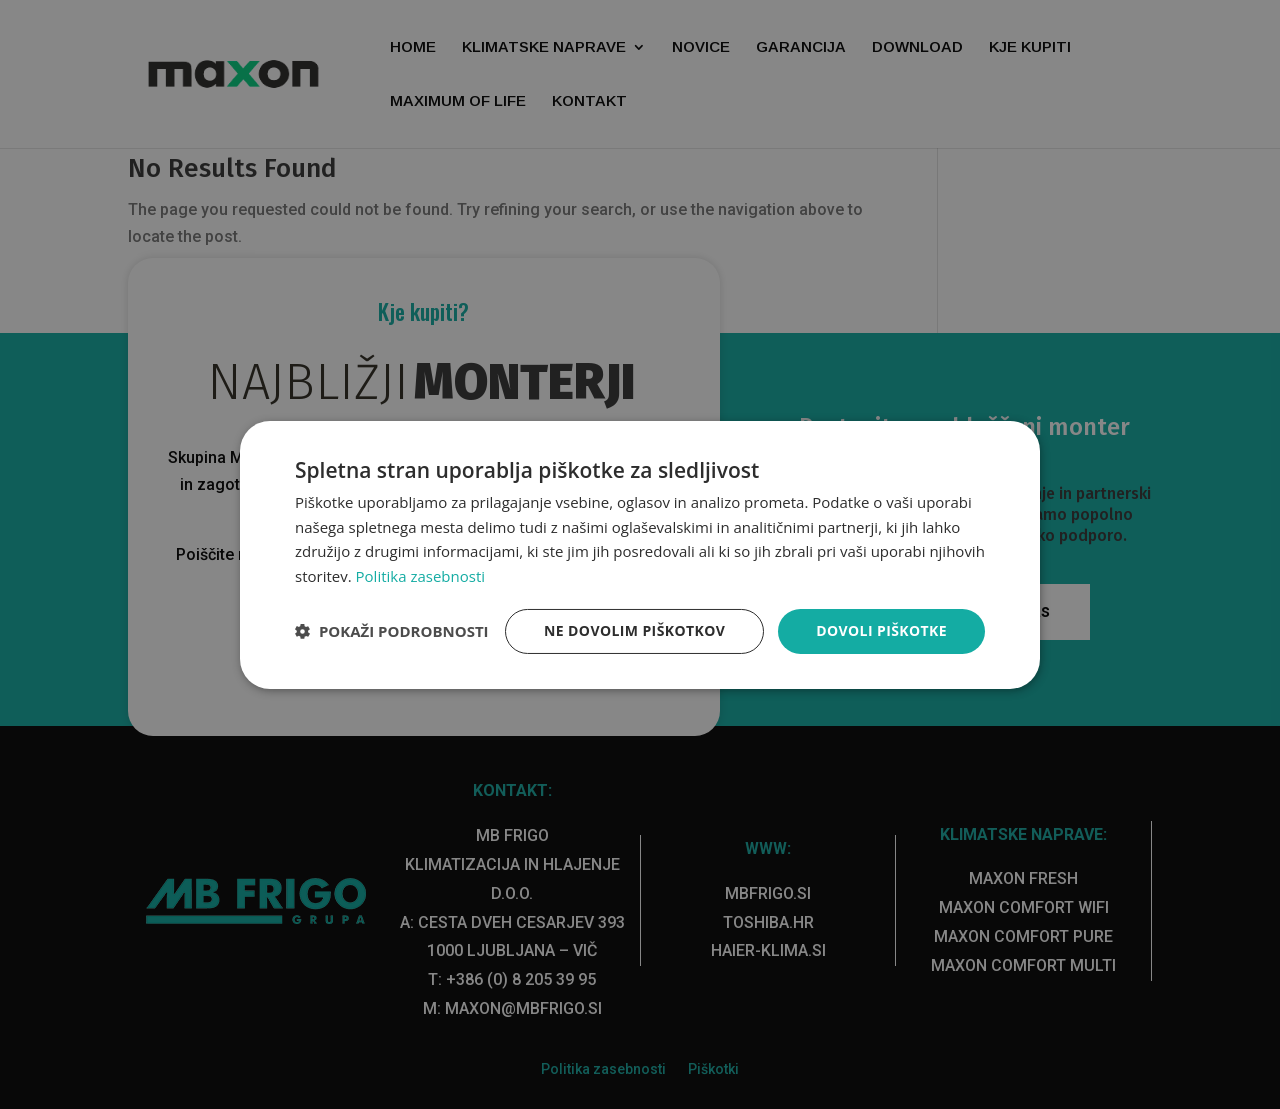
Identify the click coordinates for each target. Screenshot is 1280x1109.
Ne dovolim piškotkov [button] (634, 630)
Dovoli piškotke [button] (881, 630)
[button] (392, 631)
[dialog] (640, 554)
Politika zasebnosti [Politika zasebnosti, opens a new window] (421, 576)
